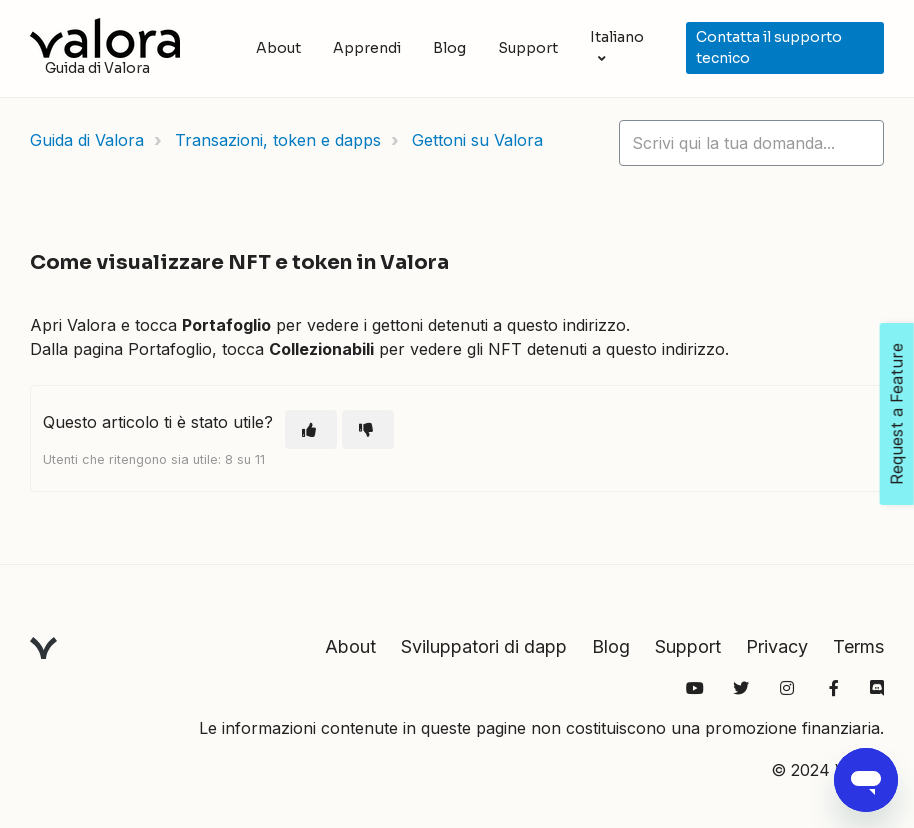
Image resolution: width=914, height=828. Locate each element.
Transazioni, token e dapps (278, 140)
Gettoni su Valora (477, 140)
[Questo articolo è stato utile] (311, 429)
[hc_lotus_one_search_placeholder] (751, 143)
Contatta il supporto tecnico (769, 47)
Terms (858, 646)
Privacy (777, 646)
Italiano (617, 37)
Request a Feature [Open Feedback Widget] (897, 414)
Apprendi (367, 48)
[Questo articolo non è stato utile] (368, 429)
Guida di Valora (87, 140)
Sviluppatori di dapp (484, 646)
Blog (449, 48)
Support (528, 48)
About (278, 48)
